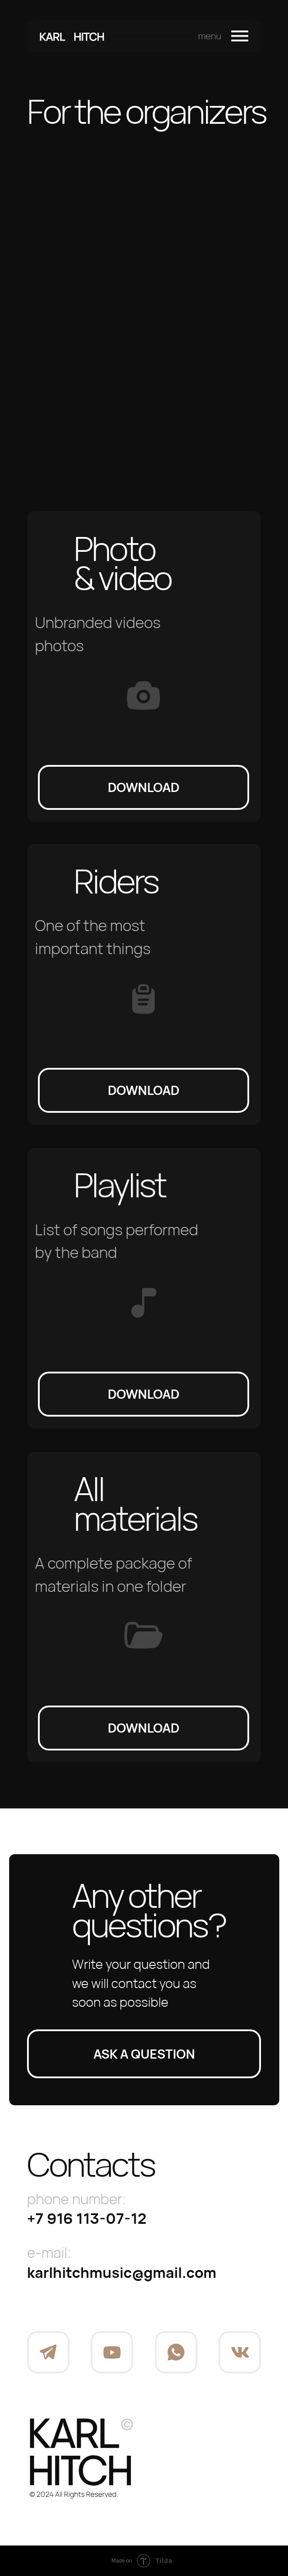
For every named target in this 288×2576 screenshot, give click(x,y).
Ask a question (144, 2054)
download (143, 787)
